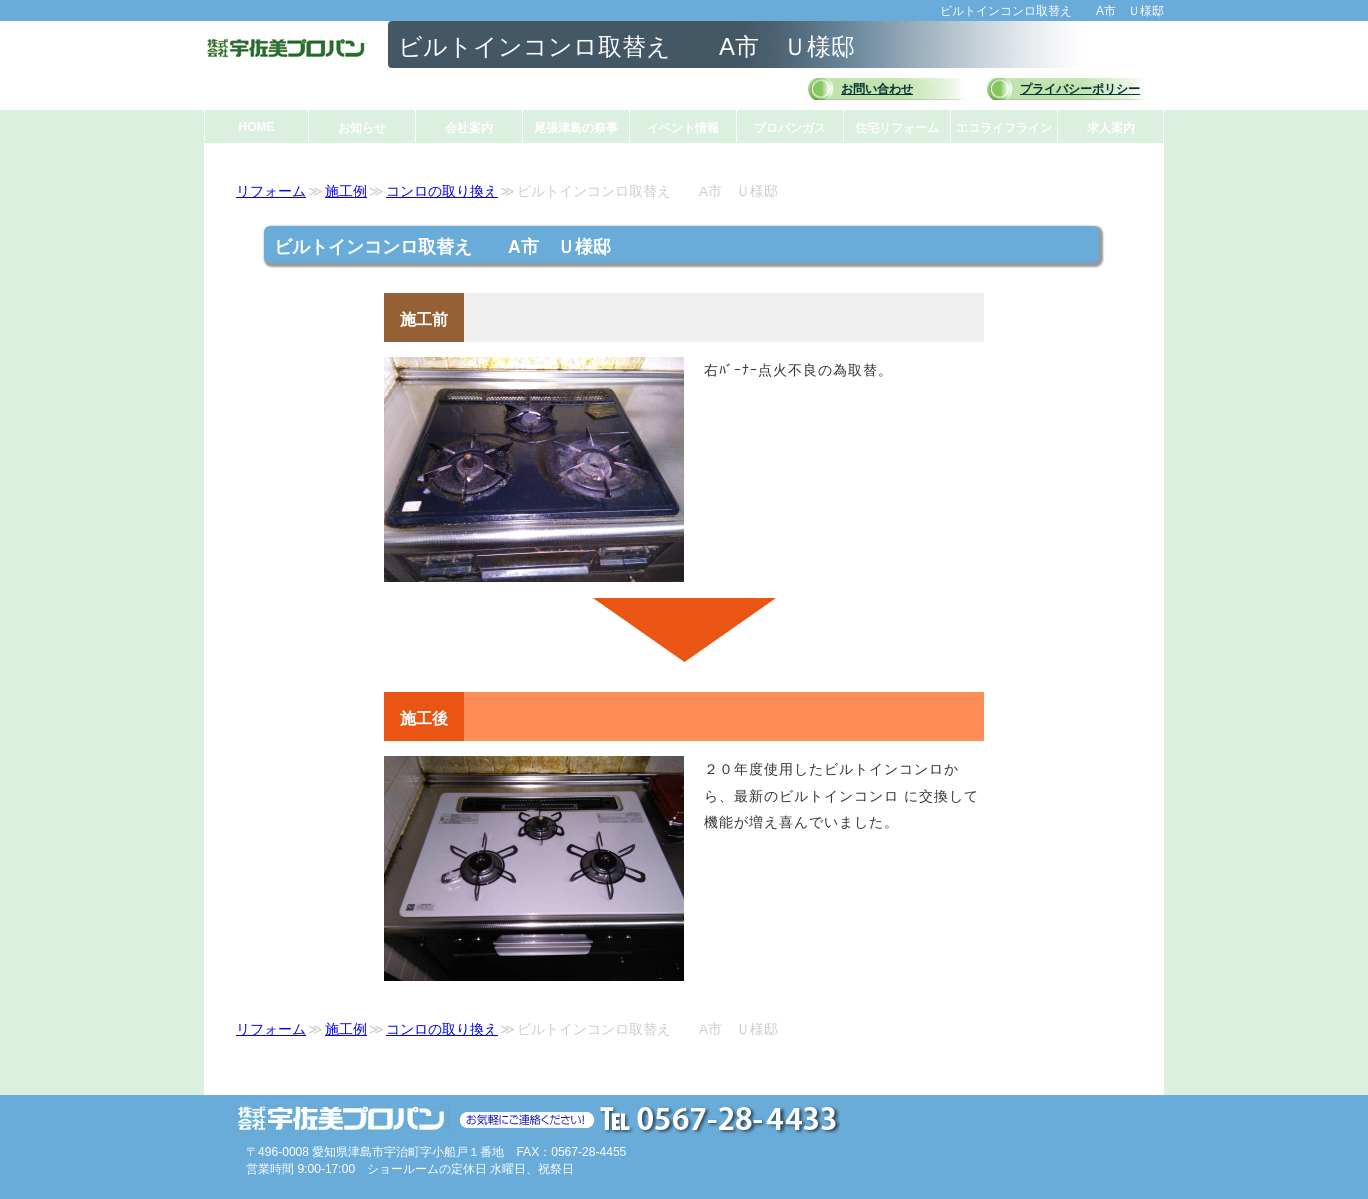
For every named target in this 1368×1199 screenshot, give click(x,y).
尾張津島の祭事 (576, 128)
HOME (257, 127)
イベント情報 (683, 128)
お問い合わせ (877, 89)
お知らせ (362, 128)
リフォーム (271, 191)
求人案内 (1111, 128)
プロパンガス (790, 128)
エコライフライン (1004, 128)
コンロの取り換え (442, 191)
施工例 (346, 191)
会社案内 (469, 128)
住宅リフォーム (897, 128)
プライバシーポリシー (1080, 89)
